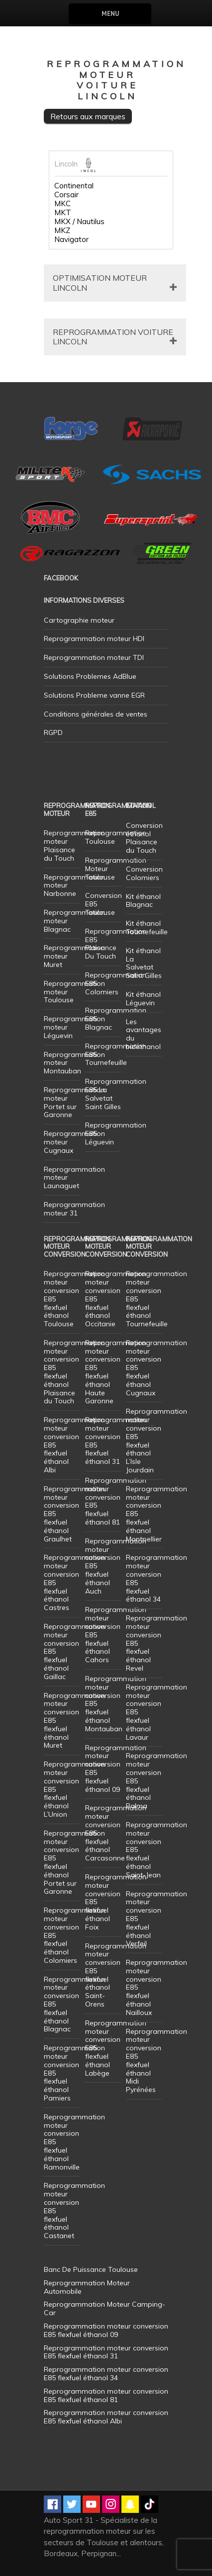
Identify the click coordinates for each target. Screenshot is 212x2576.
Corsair (66, 194)
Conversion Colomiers (144, 873)
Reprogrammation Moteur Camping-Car (104, 2308)
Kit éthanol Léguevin (143, 998)
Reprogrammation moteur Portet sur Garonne (74, 1102)
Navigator (71, 239)
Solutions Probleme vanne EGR (94, 695)
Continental (74, 185)
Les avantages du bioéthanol (143, 1034)
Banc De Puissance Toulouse (91, 2269)
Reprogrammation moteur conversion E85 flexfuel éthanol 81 (115, 1501)
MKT (62, 212)
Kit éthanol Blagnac (143, 900)
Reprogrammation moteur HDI (94, 638)
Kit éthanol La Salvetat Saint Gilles (144, 963)
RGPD (53, 732)
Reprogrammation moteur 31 (74, 1208)
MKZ (62, 230)
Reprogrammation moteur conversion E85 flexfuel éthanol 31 (115, 1440)
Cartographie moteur (79, 620)
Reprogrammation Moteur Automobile (87, 2287)
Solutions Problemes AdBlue (90, 676)
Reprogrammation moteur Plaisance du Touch (74, 845)
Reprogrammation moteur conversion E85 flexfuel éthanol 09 (115, 1768)
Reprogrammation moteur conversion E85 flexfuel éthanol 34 (156, 1578)
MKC (62, 203)
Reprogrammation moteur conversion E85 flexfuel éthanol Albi (106, 2416)
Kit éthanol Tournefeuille (147, 927)
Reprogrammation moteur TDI (94, 657)
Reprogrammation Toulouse (115, 837)
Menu (110, 13)
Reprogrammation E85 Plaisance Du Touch (115, 944)
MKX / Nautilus (79, 221)
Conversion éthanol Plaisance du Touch (144, 838)
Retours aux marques (87, 116)
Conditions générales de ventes (95, 714)
